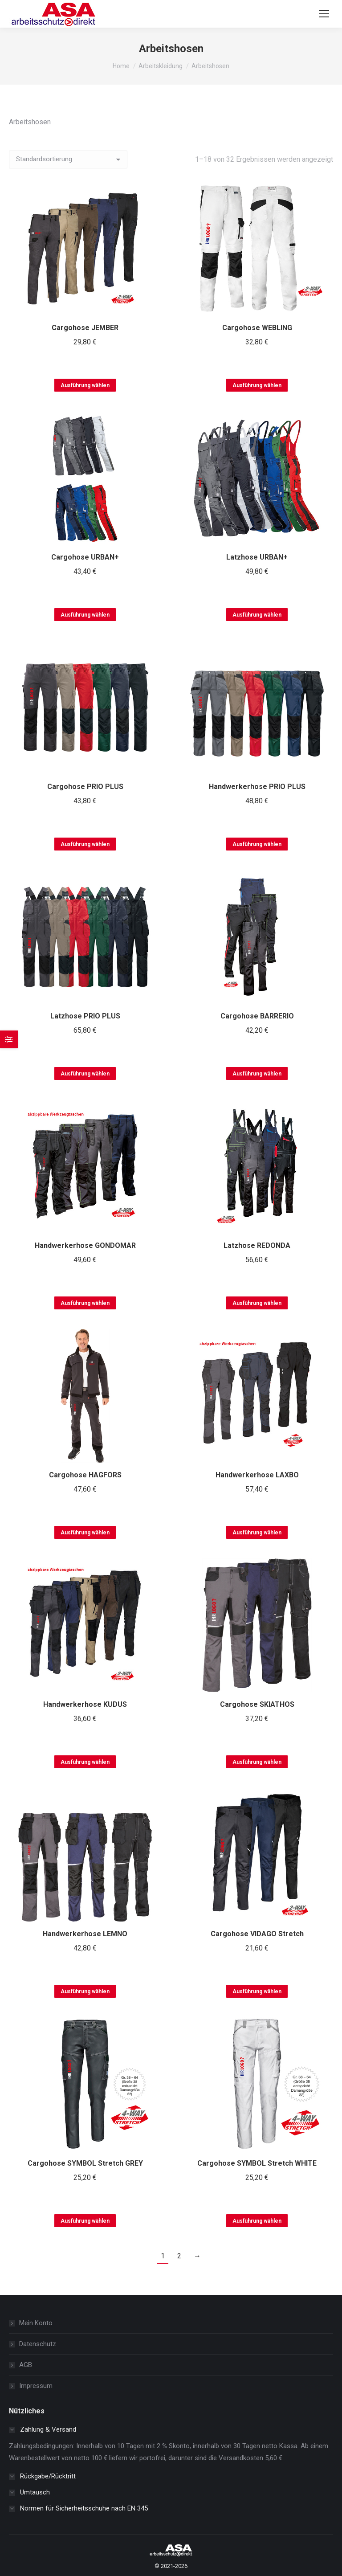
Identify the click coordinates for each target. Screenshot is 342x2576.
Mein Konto (36, 2323)
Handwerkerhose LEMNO (85, 1934)
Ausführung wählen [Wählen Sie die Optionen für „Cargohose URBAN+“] (85, 615)
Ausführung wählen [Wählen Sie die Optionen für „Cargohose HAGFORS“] (85, 1532)
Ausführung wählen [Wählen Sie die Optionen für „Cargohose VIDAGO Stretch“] (256, 1991)
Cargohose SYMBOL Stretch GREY (85, 2163)
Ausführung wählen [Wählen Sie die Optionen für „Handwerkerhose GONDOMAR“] (85, 1303)
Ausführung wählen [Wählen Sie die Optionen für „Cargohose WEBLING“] (256, 385)
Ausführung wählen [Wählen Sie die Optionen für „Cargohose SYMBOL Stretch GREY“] (85, 2221)
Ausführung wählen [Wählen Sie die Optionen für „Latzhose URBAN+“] (256, 615)
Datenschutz (37, 2344)
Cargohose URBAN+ (85, 557)
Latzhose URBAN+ (257, 557)
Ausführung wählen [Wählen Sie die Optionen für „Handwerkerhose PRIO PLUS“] (256, 844)
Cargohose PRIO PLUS (85, 786)
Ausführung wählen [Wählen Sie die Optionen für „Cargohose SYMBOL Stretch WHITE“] (256, 2221)
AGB (25, 2365)
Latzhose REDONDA (257, 1245)
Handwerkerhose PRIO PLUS (257, 786)
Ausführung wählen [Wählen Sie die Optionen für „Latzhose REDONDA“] (256, 1303)
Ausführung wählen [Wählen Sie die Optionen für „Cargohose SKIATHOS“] (256, 1762)
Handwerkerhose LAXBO (257, 1475)
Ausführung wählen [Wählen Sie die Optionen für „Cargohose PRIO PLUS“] (85, 844)
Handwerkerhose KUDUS (85, 1704)
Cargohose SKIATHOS (257, 1704)
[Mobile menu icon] (324, 14)
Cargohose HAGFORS (85, 1475)
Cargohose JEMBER (85, 327)
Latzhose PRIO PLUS (85, 1016)
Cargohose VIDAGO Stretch (257, 1934)
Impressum (36, 2386)
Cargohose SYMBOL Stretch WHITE (257, 2163)
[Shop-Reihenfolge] (68, 159)
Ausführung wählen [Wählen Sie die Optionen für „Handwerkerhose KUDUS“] (85, 1762)
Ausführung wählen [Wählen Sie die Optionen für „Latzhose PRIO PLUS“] (85, 1074)
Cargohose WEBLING (257, 327)
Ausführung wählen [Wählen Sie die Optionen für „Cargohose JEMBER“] (85, 385)
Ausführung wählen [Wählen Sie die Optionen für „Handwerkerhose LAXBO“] (256, 1532)
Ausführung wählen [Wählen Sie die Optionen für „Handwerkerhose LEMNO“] (85, 1991)
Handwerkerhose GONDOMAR (85, 1245)
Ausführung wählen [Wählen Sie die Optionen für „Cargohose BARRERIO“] (256, 1074)
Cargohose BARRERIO (257, 1016)
